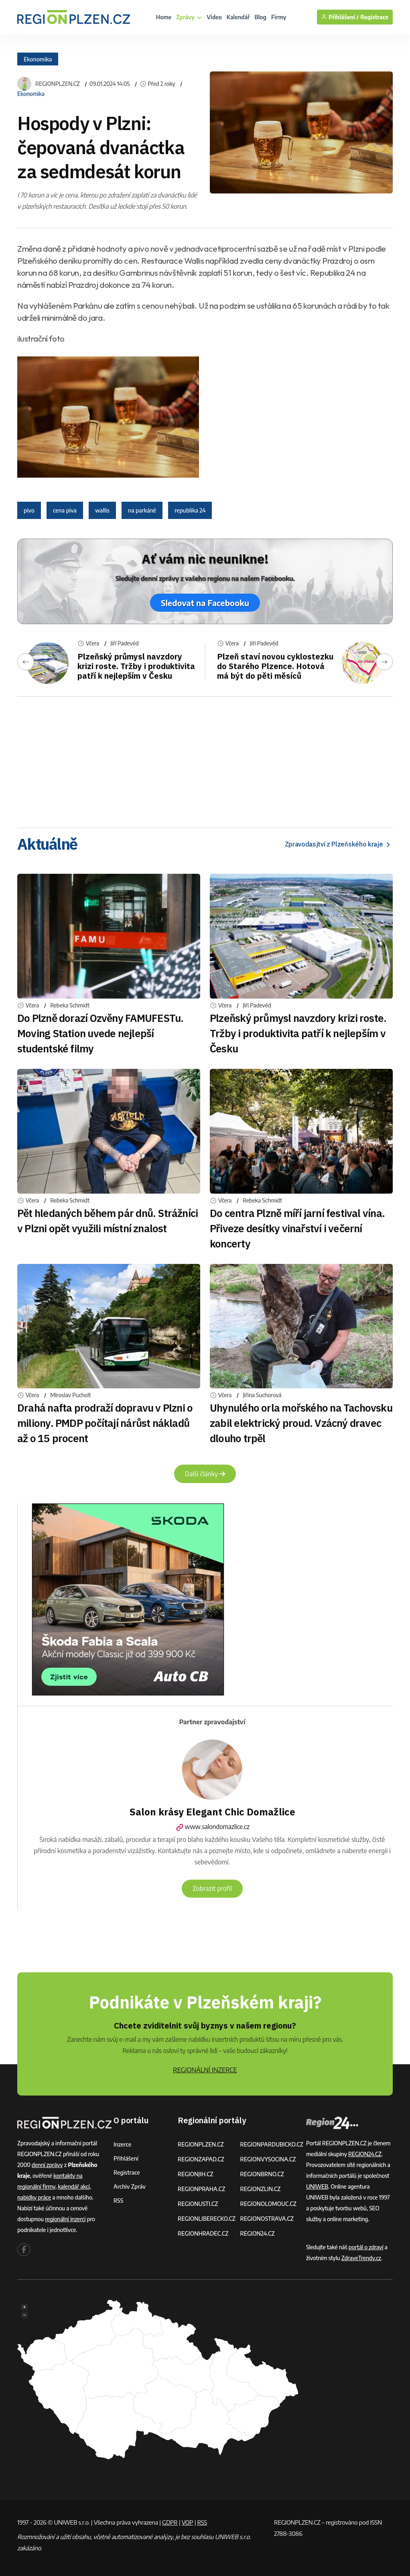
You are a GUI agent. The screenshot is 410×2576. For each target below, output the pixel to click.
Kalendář (238, 17)
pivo (29, 510)
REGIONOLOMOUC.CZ (268, 2203)
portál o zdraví (366, 2247)
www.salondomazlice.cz (212, 1827)
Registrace (374, 17)
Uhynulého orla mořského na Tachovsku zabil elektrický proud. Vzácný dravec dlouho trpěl (301, 1423)
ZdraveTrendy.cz (361, 2258)
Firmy (278, 17)
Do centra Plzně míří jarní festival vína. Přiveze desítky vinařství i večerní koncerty (297, 1228)
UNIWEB (317, 2186)
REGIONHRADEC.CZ (203, 2233)
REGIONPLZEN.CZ (57, 84)
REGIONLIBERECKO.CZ (206, 2218)
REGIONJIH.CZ (195, 2174)
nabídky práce (34, 2197)
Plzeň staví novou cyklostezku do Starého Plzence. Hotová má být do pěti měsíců (275, 666)
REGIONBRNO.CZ (262, 2174)
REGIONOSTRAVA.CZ (266, 2218)
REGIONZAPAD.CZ (201, 2159)
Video (214, 17)
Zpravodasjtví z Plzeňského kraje (339, 844)
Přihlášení (126, 2158)
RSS (118, 2200)
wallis (102, 510)
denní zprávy (47, 2164)
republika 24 (190, 510)
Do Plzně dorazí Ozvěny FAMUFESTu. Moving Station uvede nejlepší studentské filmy (100, 1033)
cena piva (65, 510)
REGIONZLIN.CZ (260, 2188)
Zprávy (189, 17)
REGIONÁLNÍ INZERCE (205, 2070)
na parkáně (142, 510)
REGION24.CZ (257, 2233)
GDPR (169, 2522)
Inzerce (122, 2144)
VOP (187, 2522)
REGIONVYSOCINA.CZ (268, 2159)
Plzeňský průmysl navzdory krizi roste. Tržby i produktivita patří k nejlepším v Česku (136, 666)
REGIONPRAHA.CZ (201, 2188)
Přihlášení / (340, 17)
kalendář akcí (73, 2186)
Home (164, 17)
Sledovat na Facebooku (205, 603)
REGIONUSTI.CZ (198, 2203)
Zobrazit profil (212, 1888)
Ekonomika (38, 58)
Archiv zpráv (130, 2186)
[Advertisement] (205, 759)
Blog (260, 17)
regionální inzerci (65, 2219)
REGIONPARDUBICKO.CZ (271, 2144)
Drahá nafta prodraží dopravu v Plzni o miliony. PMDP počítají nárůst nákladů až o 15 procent (105, 1423)
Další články (205, 1474)
